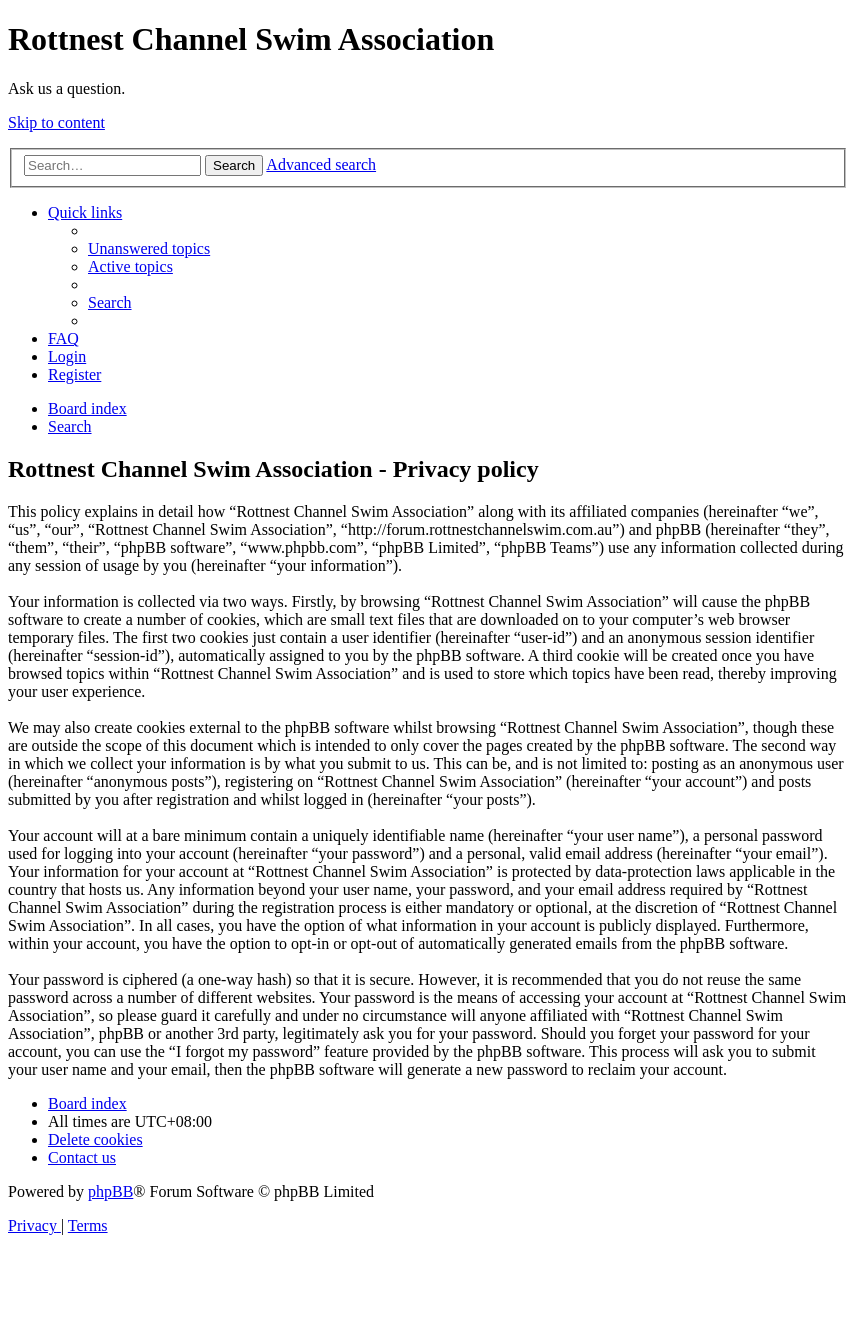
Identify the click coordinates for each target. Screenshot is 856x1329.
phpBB (110, 1191)
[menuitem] (149, 248)
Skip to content (56, 122)
